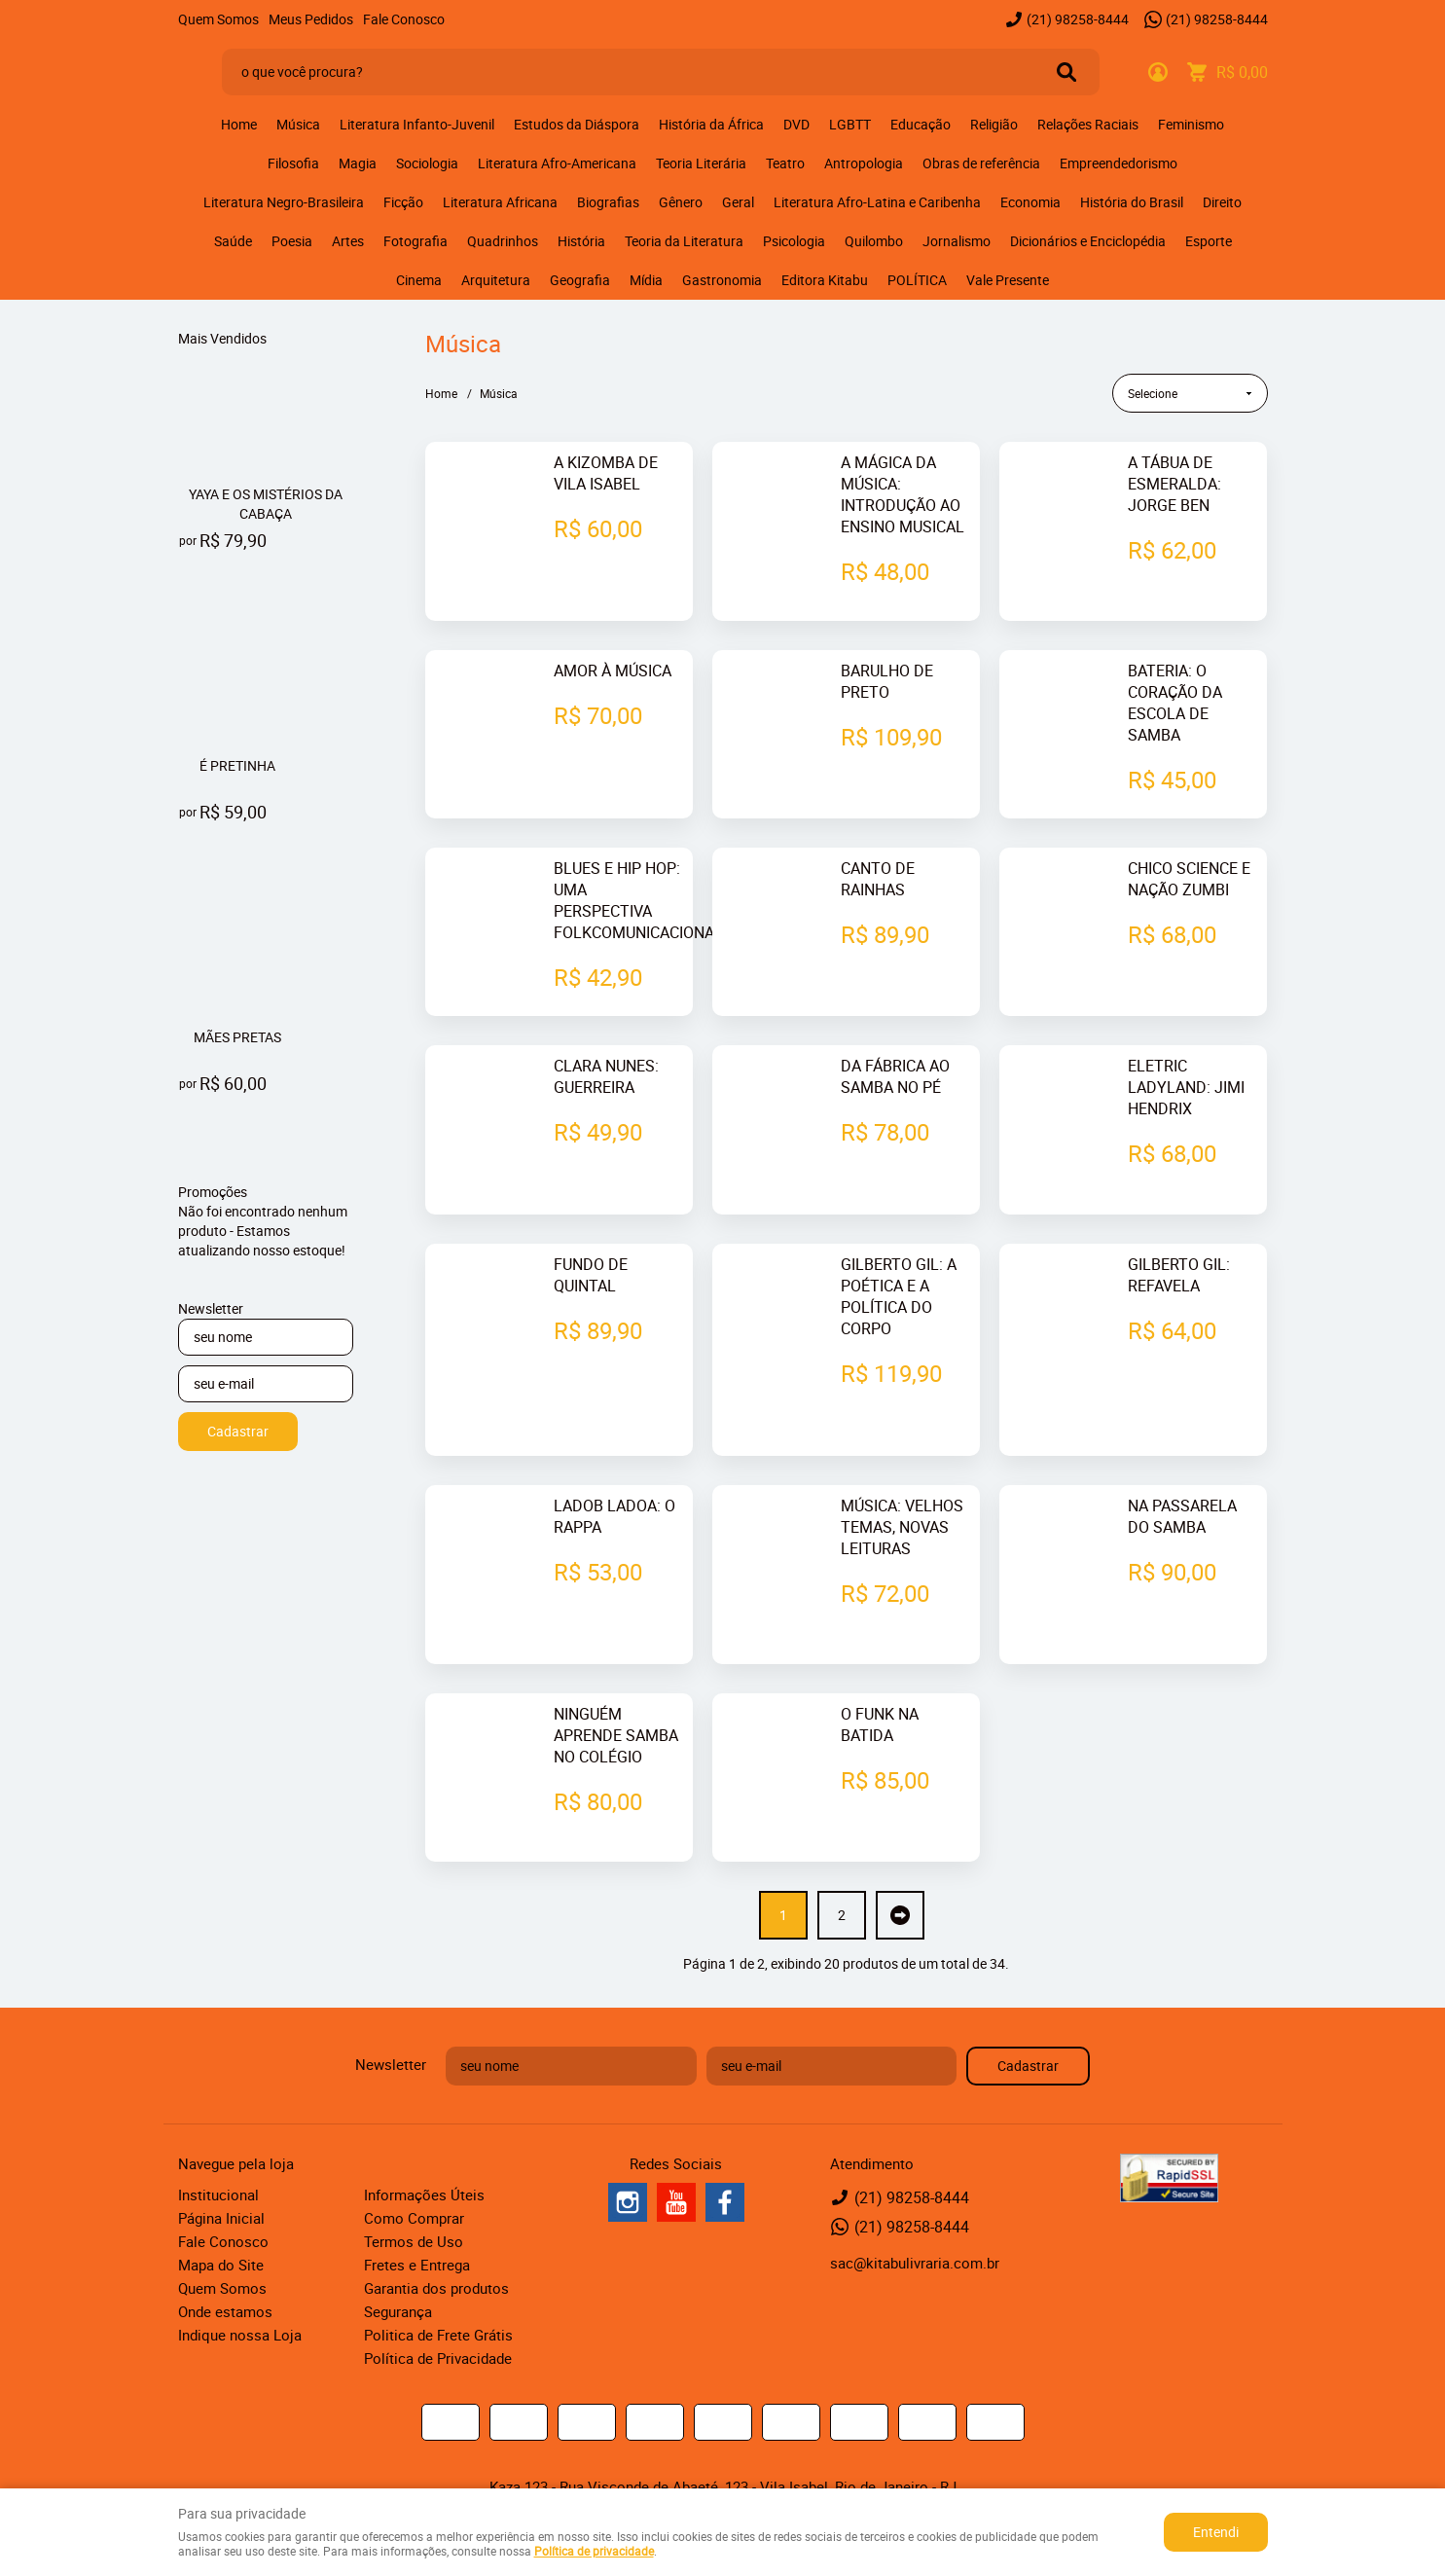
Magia (358, 163)
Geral (738, 202)
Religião (994, 124)
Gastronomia (722, 280)
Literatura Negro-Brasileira (283, 202)
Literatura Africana (500, 202)
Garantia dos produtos (436, 2222)
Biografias (608, 202)
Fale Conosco (404, 19)
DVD (796, 124)
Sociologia (427, 163)
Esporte (1208, 241)
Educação (920, 124)
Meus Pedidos (311, 19)
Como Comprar (414, 2152)
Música (298, 124)
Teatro (785, 163)
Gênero (681, 202)
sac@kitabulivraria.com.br (914, 2197)
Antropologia (863, 163)
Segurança (398, 2246)
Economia (1030, 202)
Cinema (419, 280)
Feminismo (1191, 124)
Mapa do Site (221, 2199)
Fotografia (415, 241)
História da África (711, 124)
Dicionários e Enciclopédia (1088, 241)
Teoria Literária (701, 163)
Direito (1222, 202)
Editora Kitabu (824, 280)
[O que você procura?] (1066, 72)
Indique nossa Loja (240, 2269)
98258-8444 (1078, 19)
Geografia (580, 280)
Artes (348, 241)
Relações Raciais (1087, 124)
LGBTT (850, 124)
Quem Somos (218, 19)
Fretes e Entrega (417, 2199)
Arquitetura (495, 280)
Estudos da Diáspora (576, 124)
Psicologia (794, 241)
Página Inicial (221, 2152)
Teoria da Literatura (684, 241)
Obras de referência (981, 163)
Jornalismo (956, 241)
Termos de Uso (413, 2176)
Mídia (646, 280)
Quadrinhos (502, 241)
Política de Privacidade (438, 2293)
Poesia (291, 241)
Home (239, 124)
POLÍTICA (917, 280)
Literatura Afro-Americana (557, 163)
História (581, 241)
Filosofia (293, 163)
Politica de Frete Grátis (438, 2269)
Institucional (218, 2129)
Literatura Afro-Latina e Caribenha (877, 202)
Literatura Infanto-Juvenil (417, 124)
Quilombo (874, 241)
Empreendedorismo (1118, 163)
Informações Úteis (424, 2129)
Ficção (403, 202)
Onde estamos (225, 2246)
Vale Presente (1007, 280)
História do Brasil (1131, 202)
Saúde (233, 241)
